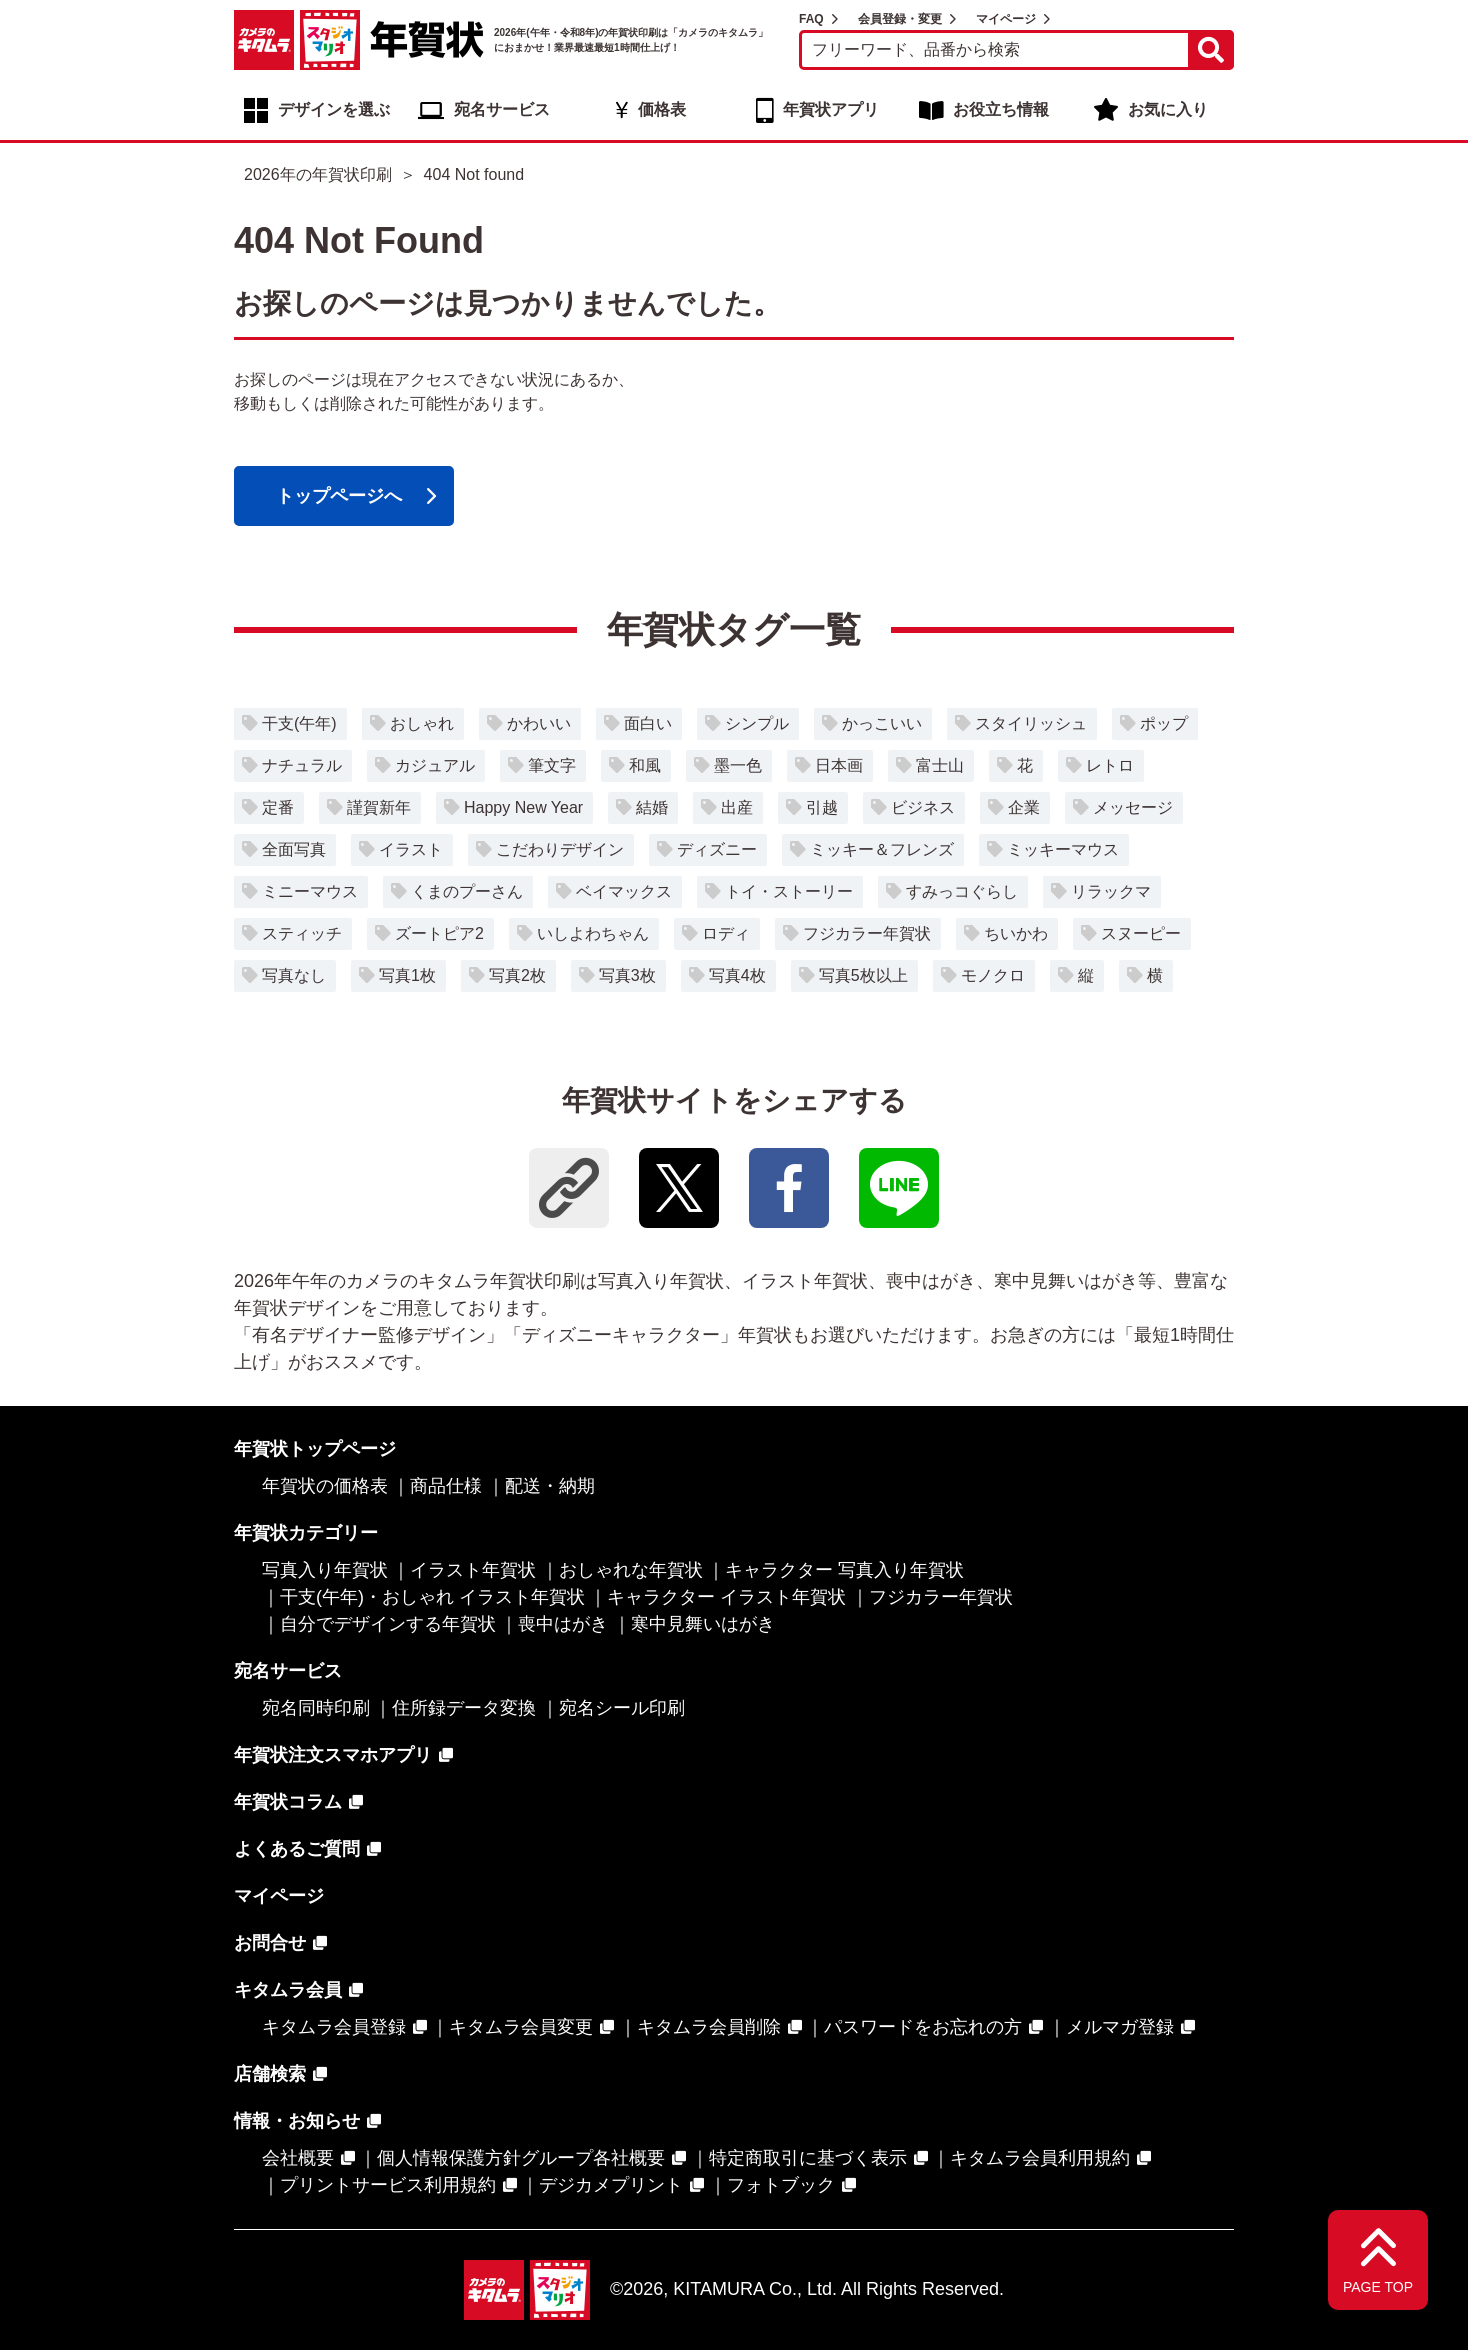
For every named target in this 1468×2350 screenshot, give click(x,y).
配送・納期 (550, 1486)
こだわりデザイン (560, 849)
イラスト (411, 849)
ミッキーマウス (1063, 849)
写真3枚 (627, 975)
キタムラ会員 (288, 1990)
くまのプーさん (467, 891)
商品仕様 (446, 1486)
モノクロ (993, 975)
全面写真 (294, 849)
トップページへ (339, 496)
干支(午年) (299, 723)
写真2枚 (517, 975)
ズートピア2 (439, 933)
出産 (737, 807)
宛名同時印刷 (316, 1708)
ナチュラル (302, 765)
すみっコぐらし (962, 891)
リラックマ (1111, 891)
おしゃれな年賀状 (631, 1570)
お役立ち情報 (1001, 109)
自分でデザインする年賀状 (388, 1624)
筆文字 (552, 765)
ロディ (726, 933)
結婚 (652, 807)
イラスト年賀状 (473, 1570)
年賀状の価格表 (325, 1486)
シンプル (757, 723)
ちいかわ (1016, 933)
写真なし (294, 975)
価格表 (662, 109)
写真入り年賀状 (325, 1570)
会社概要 (298, 2158)
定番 (278, 807)
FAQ (811, 19)
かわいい (539, 723)
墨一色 (738, 765)
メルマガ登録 (1120, 2027)
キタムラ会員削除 (709, 2027)
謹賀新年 (379, 807)
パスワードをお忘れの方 (923, 2027)
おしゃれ (422, 723)
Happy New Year (523, 807)
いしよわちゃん (593, 933)
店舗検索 (270, 2074)
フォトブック (781, 2185)
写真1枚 (407, 975)
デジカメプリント (611, 2185)
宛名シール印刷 (622, 1708)
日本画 (839, 765)
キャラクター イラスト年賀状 (726, 1597)
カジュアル (435, 765)
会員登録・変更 (900, 19)
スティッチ (302, 933)
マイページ (1006, 19)
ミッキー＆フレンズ (882, 849)
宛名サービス (502, 109)
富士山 (940, 765)
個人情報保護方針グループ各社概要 (521, 2158)
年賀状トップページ (315, 1449)
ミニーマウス (310, 891)
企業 (1024, 807)
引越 (822, 807)
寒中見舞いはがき (703, 1624)
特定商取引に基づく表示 (808, 2158)
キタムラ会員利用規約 (1040, 2158)
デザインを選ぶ (334, 109)
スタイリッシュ (1031, 723)
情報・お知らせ (297, 2121)
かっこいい (882, 723)
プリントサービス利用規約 (388, 2185)
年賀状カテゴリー (306, 1533)
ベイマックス (624, 891)
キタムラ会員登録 (334, 2027)
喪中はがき (563, 1624)
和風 (645, 765)
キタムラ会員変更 (521, 2027)
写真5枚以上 (863, 975)
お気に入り (1168, 109)
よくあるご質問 (297, 1849)
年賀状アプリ (831, 109)
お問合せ (270, 1943)
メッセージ (1133, 807)
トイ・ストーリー (789, 891)
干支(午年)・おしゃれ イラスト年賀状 (432, 1597)
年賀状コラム (288, 1802)
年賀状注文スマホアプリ (333, 1755)
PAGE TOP (1378, 2287)
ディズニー (717, 849)
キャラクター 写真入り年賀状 (844, 1570)
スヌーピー (1141, 933)
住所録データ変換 (464, 1708)
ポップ (1164, 723)
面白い (648, 723)
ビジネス (923, 807)
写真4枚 (737, 975)
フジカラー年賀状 (867, 933)
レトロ (1110, 765)
